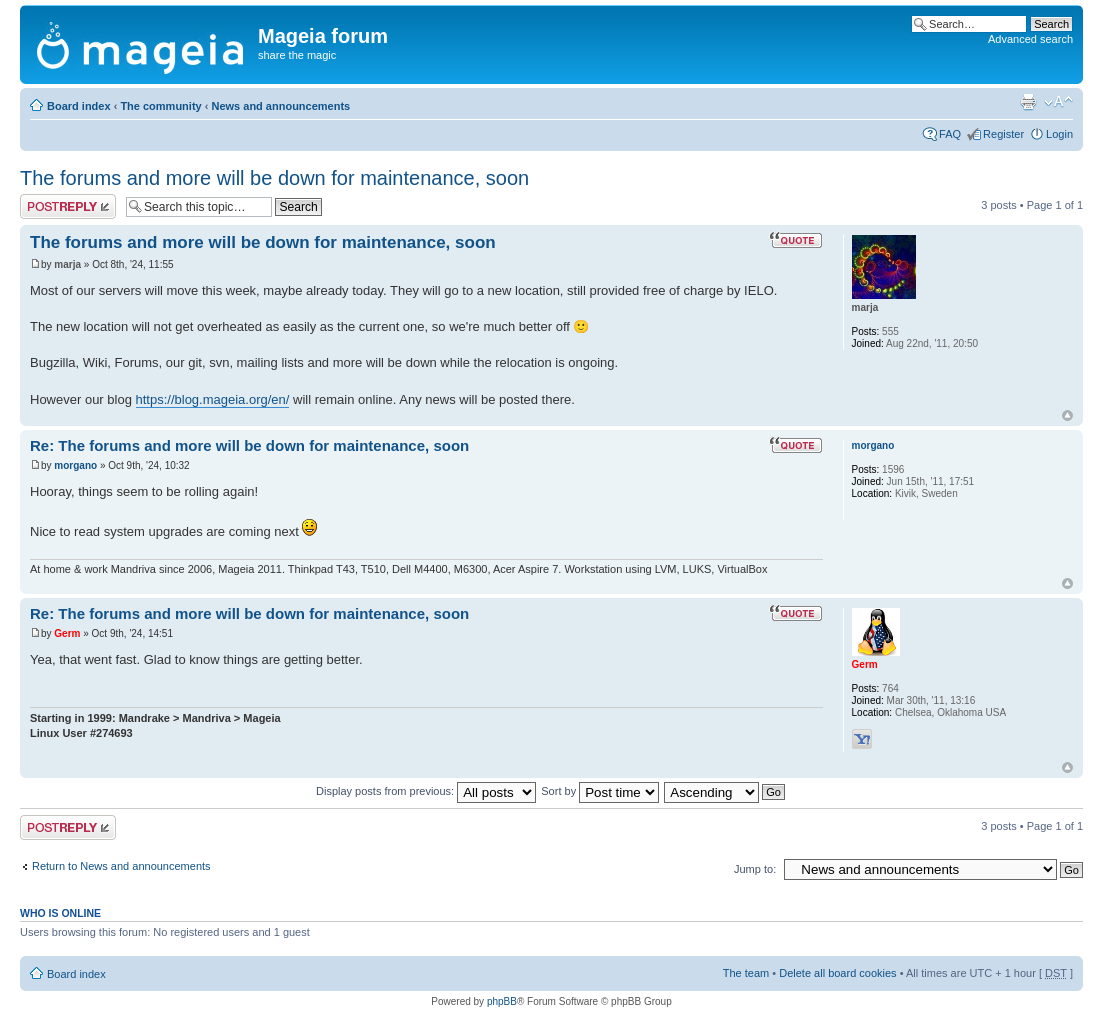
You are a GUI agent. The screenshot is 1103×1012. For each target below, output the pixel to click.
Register (1003, 134)
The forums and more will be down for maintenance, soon (274, 178)
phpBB (502, 1001)
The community (160, 106)
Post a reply (68, 206)
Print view (1028, 102)
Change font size (1058, 102)
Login (1059, 134)
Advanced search (1030, 39)
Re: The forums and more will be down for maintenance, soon (249, 445)
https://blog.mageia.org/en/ (213, 399)
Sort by (600, 791)
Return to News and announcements (121, 866)
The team (746, 973)
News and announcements (280, 106)
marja (67, 264)
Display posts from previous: (426, 791)
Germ (67, 633)
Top (1067, 415)
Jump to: (755, 869)
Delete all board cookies (837, 973)
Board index (79, 106)
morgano (75, 465)
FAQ (950, 134)
